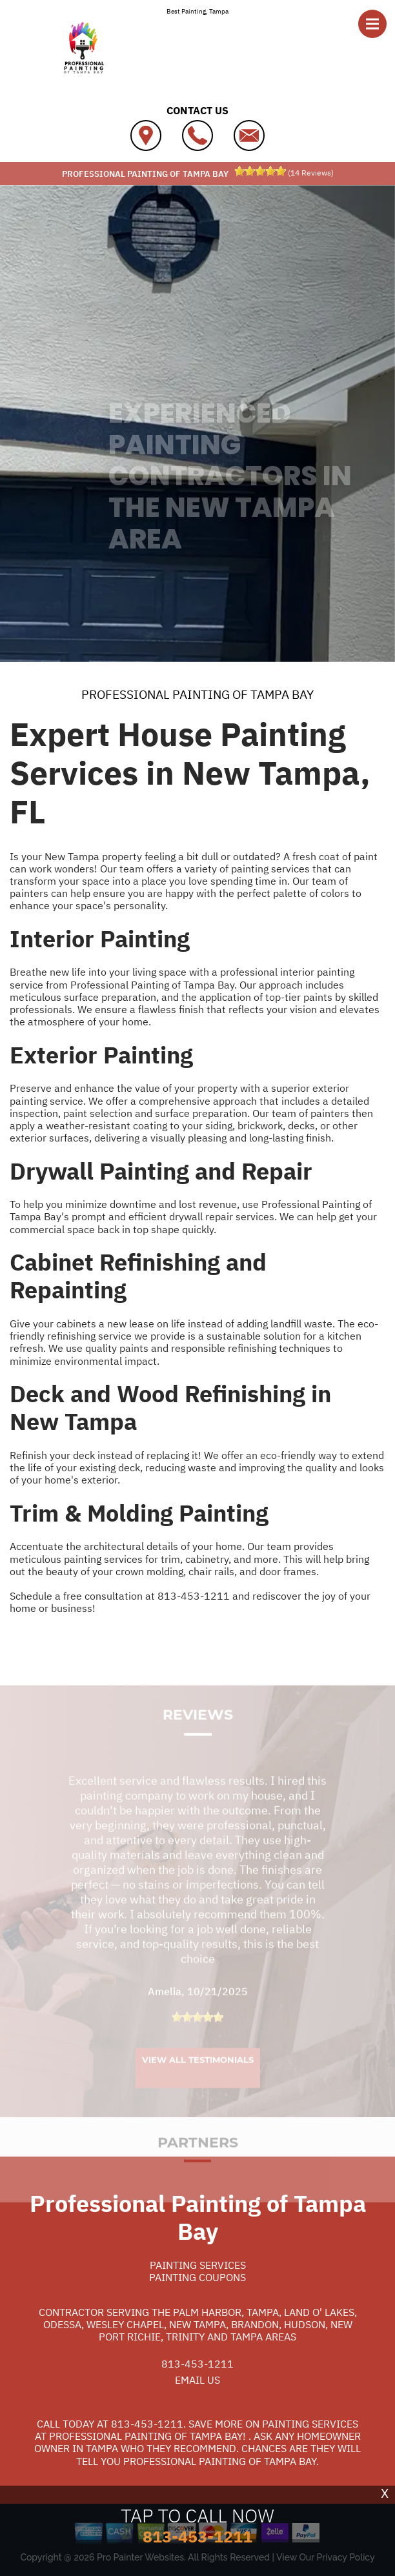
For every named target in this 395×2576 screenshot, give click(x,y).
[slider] (260, 171)
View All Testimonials (198, 2071)
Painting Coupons (197, 2277)
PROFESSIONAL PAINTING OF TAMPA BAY (197, 694)
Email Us (197, 2379)
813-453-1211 (193, 1595)
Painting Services (198, 2265)
